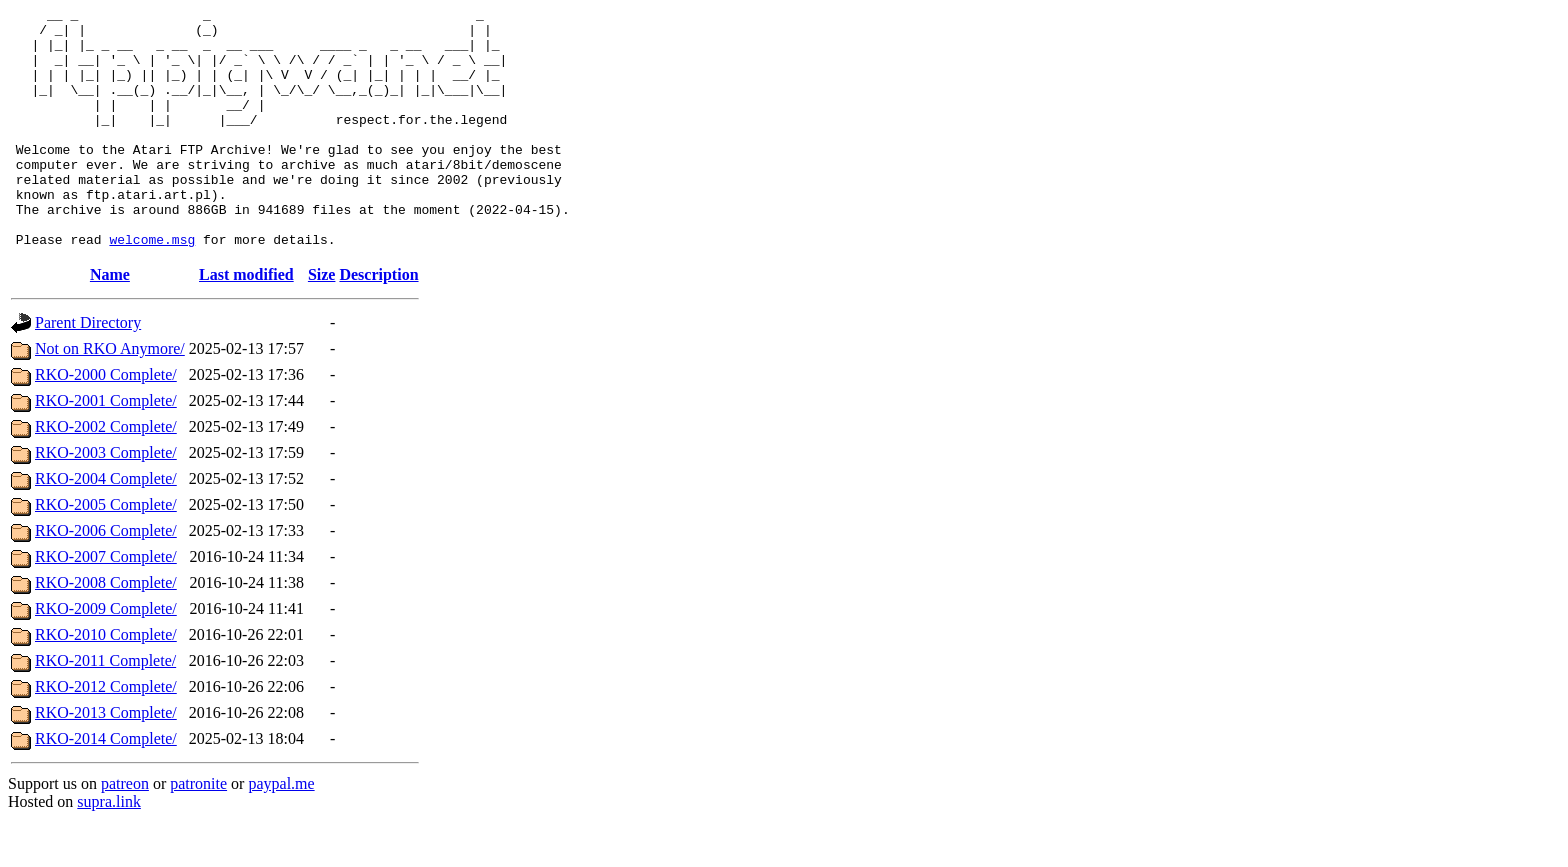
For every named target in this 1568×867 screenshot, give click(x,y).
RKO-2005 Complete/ (106, 552)
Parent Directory (88, 370)
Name (110, 322)
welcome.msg (152, 287)
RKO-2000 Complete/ (106, 422)
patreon (125, 831)
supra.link (109, 849)
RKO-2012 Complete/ (106, 734)
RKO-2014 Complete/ (106, 786)
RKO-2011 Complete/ (105, 708)
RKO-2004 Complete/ (106, 526)
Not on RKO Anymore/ (110, 396)
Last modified (246, 322)
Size (322, 322)
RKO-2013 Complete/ (106, 760)
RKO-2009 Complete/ (106, 656)
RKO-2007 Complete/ (106, 604)
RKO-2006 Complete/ (106, 578)
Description (378, 322)
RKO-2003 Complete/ (106, 500)
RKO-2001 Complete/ (106, 448)
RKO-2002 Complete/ (106, 474)
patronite (198, 831)
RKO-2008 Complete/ (106, 630)
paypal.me (281, 831)
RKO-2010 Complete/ (106, 682)
